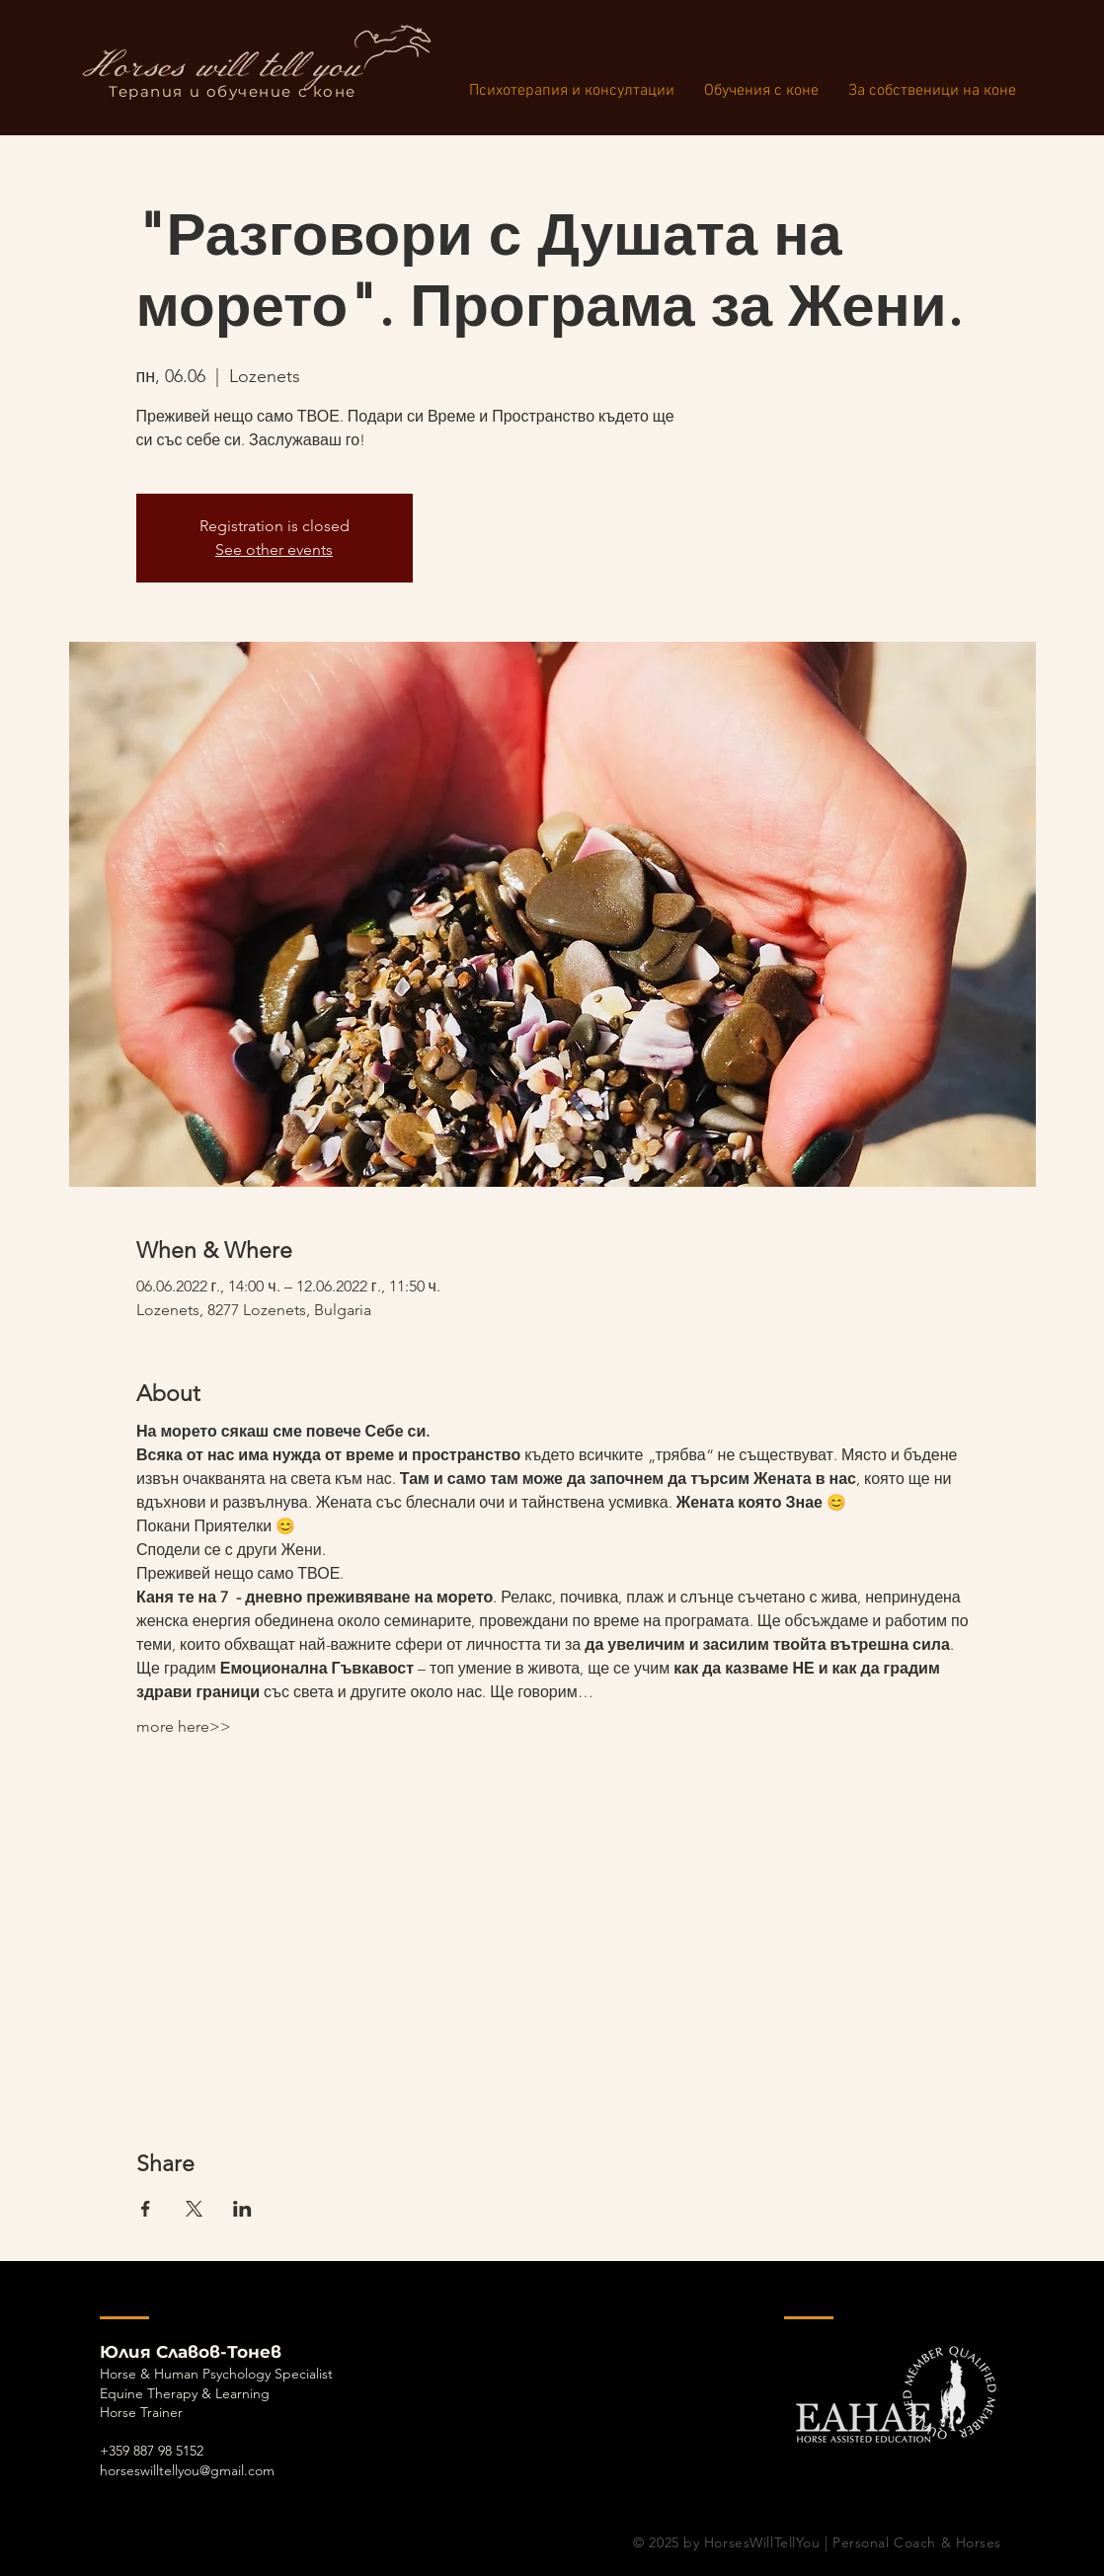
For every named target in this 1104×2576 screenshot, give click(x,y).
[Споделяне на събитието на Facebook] (145, 2209)
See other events (274, 549)
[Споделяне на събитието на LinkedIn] (242, 2209)
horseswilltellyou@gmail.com (187, 2470)
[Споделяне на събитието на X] (194, 2209)
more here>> (183, 1726)
